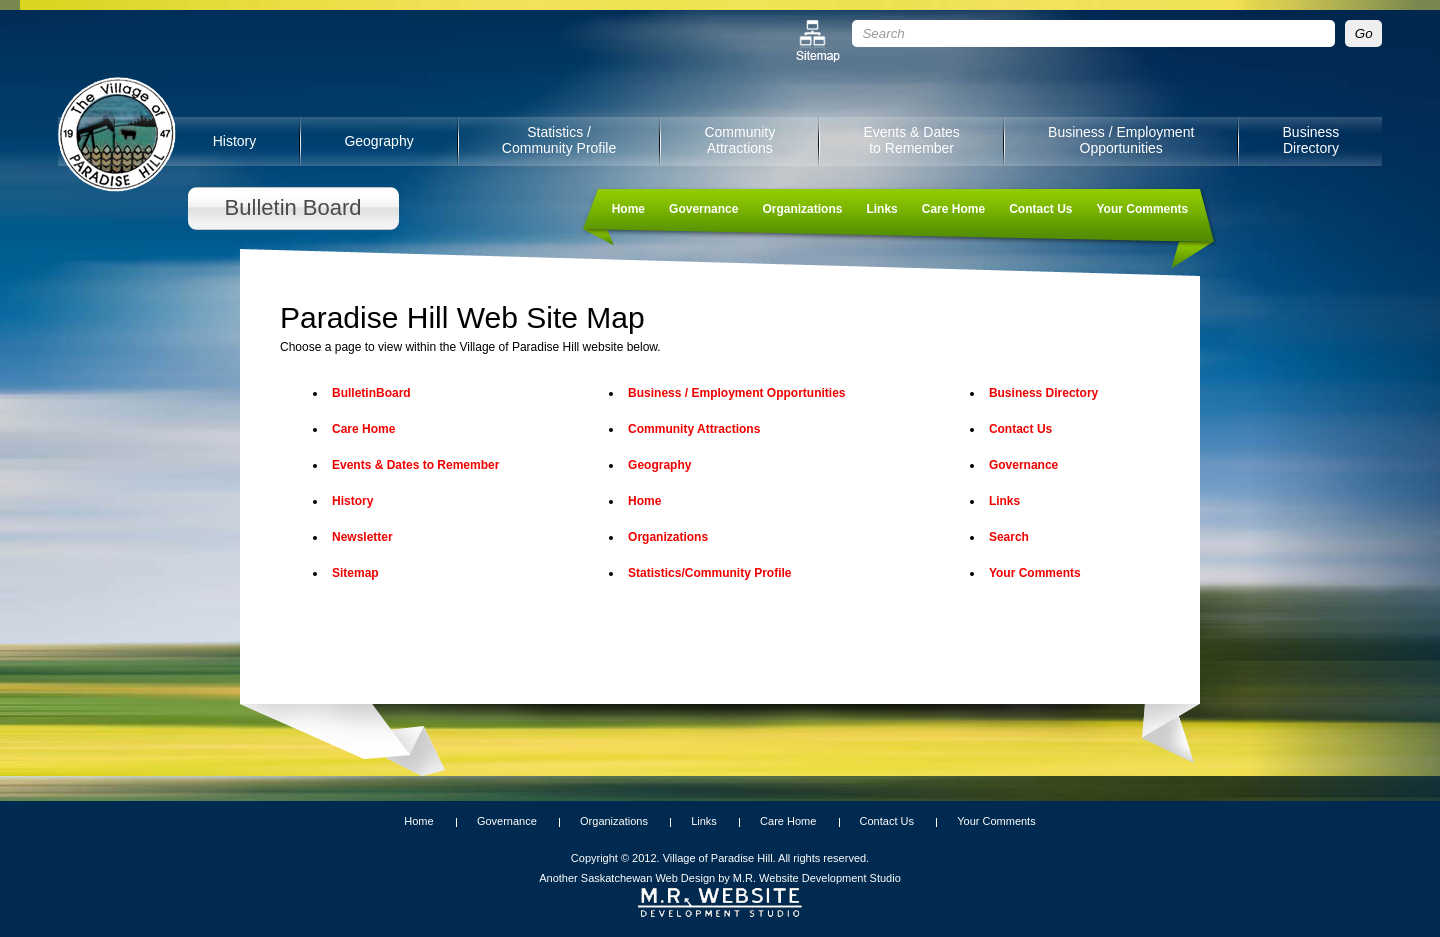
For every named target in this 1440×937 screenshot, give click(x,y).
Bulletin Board (293, 207)
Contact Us (1040, 209)
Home (628, 209)
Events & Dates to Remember (911, 140)
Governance (703, 209)
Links (881, 209)
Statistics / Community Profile (559, 140)
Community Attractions (739, 140)
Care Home (953, 209)
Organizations (802, 209)
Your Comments (1142, 209)
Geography (378, 141)
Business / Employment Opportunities (1121, 140)
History (235, 141)
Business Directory (1311, 140)
